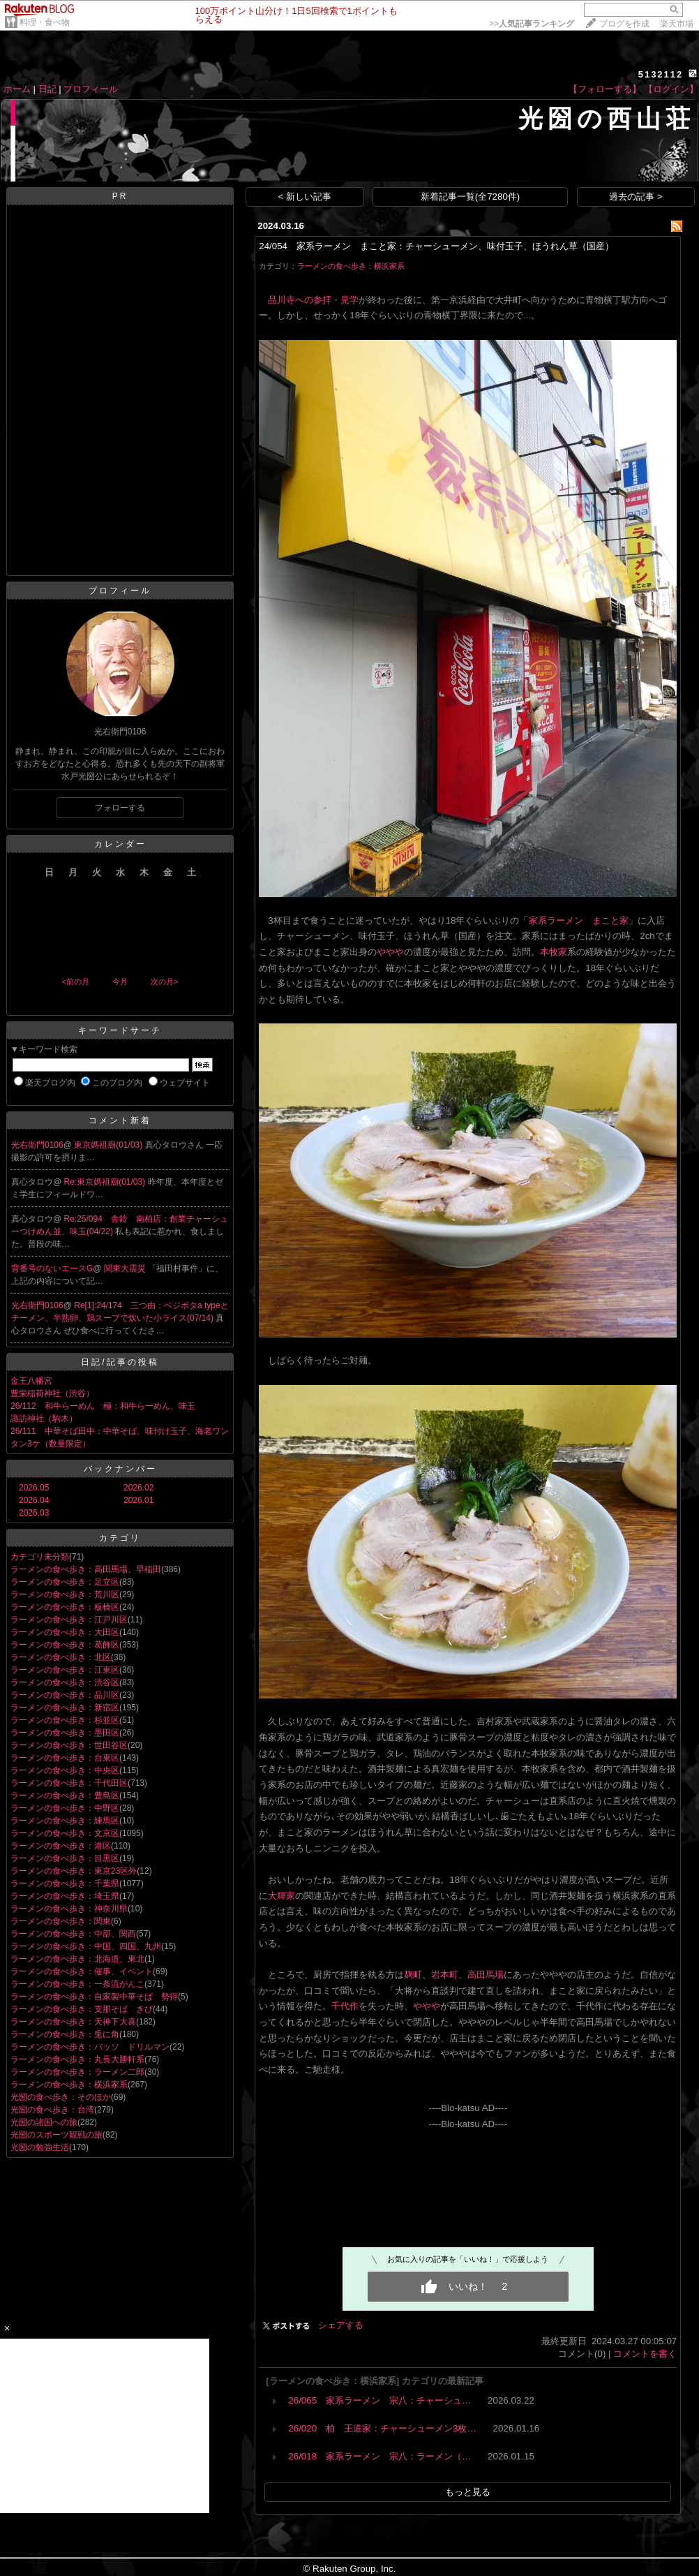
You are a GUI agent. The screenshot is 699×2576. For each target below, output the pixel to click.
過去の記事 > (636, 196)
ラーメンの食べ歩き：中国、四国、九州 (85, 1946)
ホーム (17, 89)
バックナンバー (120, 1469)
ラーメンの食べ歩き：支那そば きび (81, 2009)
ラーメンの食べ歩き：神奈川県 (69, 1909)
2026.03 (34, 1513)
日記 (47, 89)
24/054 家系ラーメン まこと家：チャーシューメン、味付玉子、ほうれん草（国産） (436, 246)
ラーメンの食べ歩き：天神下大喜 (73, 2022)
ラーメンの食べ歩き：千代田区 (69, 1783)
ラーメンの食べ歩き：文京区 (64, 1833)
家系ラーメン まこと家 (579, 920)
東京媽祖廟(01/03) (109, 1145)
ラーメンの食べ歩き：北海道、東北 (77, 1959)
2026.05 (34, 1488)
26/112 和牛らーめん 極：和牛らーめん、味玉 (102, 1406)
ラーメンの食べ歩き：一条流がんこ (77, 1984)
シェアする (340, 2325)
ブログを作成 (624, 24)
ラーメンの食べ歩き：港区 (60, 1846)
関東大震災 (126, 1268)
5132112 (661, 74)
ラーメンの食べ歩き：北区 (60, 1657)
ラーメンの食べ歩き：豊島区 (64, 1795)
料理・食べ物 (45, 22)
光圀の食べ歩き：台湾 (52, 2110)
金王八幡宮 (31, 1381)
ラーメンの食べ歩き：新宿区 (64, 1707)
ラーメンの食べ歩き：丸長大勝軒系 (77, 2059)
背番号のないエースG (52, 1268)
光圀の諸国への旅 (43, 2122)
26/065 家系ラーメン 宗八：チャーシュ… (379, 2400)
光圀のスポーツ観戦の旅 (56, 2135)
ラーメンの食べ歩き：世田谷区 (69, 1745)
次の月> (164, 981)
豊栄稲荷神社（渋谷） (52, 1393)
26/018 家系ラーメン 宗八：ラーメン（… (379, 2456)
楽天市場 (676, 24)
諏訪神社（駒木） (43, 1418)
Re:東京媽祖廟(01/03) (106, 1182)
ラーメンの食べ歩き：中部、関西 (73, 1934)
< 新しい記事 (305, 196)
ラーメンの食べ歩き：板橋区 (64, 1607)
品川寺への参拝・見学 (313, 300)
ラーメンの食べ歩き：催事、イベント (81, 1971)
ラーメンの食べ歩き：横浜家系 (69, 2084)
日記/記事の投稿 (119, 1362)
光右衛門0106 (37, 1145)
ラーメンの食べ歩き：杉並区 (64, 1720)
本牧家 (553, 952)
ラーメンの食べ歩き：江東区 (64, 1670)
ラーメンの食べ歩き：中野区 (64, 1808)
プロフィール (90, 89)
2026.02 (138, 1488)
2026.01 (138, 1500)
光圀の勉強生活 (39, 2147)
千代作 (345, 2006)
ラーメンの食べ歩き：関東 (60, 1921)
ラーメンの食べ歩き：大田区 (64, 1632)
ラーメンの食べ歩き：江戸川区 (69, 1619)
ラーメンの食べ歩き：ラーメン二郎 (77, 2072)
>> (531, 24)
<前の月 (75, 981)
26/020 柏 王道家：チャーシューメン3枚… (382, 2428)
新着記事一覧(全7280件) (470, 196)
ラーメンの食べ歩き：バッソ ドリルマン (90, 2047)
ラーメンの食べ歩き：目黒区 (64, 1858)
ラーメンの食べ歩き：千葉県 (64, 1883)
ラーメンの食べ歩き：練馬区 (64, 1821)
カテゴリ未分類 (39, 1557)
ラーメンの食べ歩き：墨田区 (64, 1733)
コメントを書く (645, 2353)
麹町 (413, 1974)
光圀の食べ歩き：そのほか (60, 2097)
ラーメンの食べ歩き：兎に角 (64, 2034)
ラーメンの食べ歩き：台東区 (64, 1758)
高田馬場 (485, 1974)
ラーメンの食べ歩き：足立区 (64, 1582)
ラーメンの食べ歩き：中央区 (64, 1770)
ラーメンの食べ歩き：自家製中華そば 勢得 (94, 1996)
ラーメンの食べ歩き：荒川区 (64, 1594)
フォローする (120, 808)
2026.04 (34, 1500)
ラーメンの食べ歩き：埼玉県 (64, 1896)
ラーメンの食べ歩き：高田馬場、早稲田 (85, 1569)
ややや (390, 952)
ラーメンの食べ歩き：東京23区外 (73, 1871)
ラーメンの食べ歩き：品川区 (64, 1695)
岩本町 (444, 1974)
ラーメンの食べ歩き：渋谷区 (64, 1682)
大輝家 (281, 1895)
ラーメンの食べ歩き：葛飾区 (64, 1645)
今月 (120, 981)
